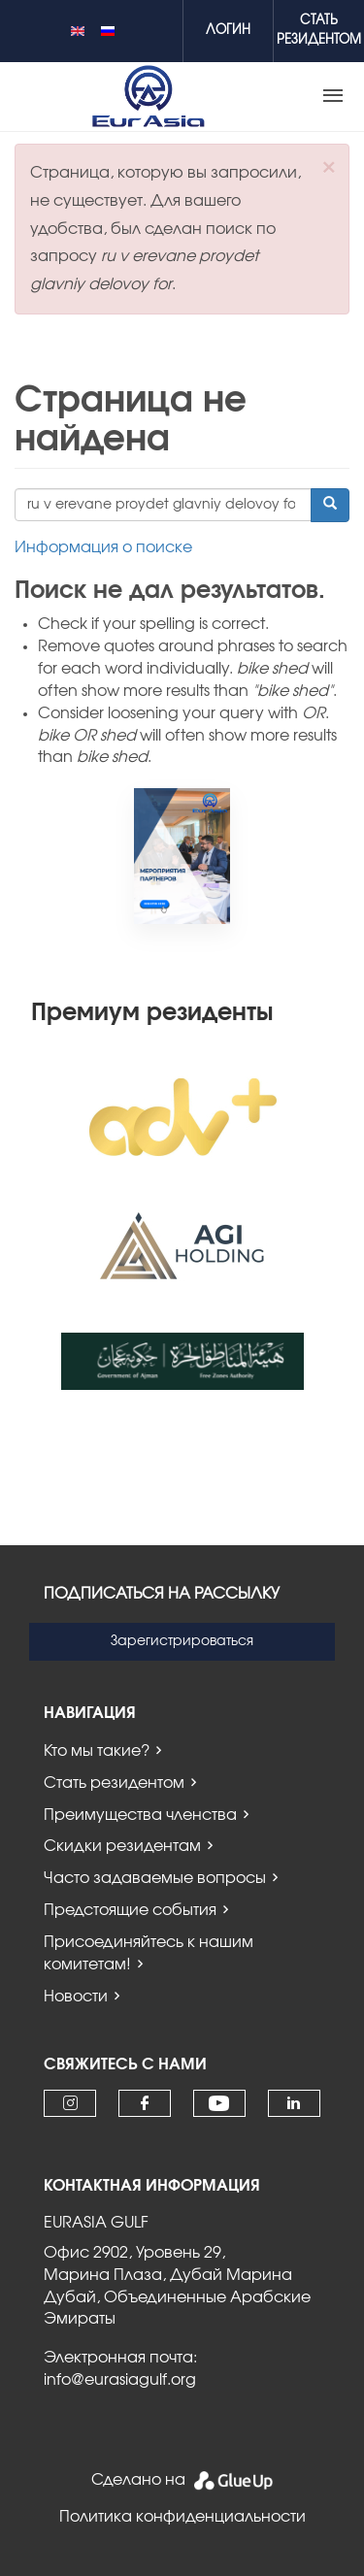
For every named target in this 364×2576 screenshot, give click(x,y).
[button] (328, 167)
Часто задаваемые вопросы (155, 1878)
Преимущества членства (140, 1815)
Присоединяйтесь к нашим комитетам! (148, 1953)
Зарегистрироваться (182, 1641)
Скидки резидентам (122, 1846)
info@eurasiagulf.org (120, 2380)
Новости (76, 1996)
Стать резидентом (114, 1783)
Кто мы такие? (96, 1751)
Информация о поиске (103, 547)
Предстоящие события (130, 1910)
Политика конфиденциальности (182, 2517)
